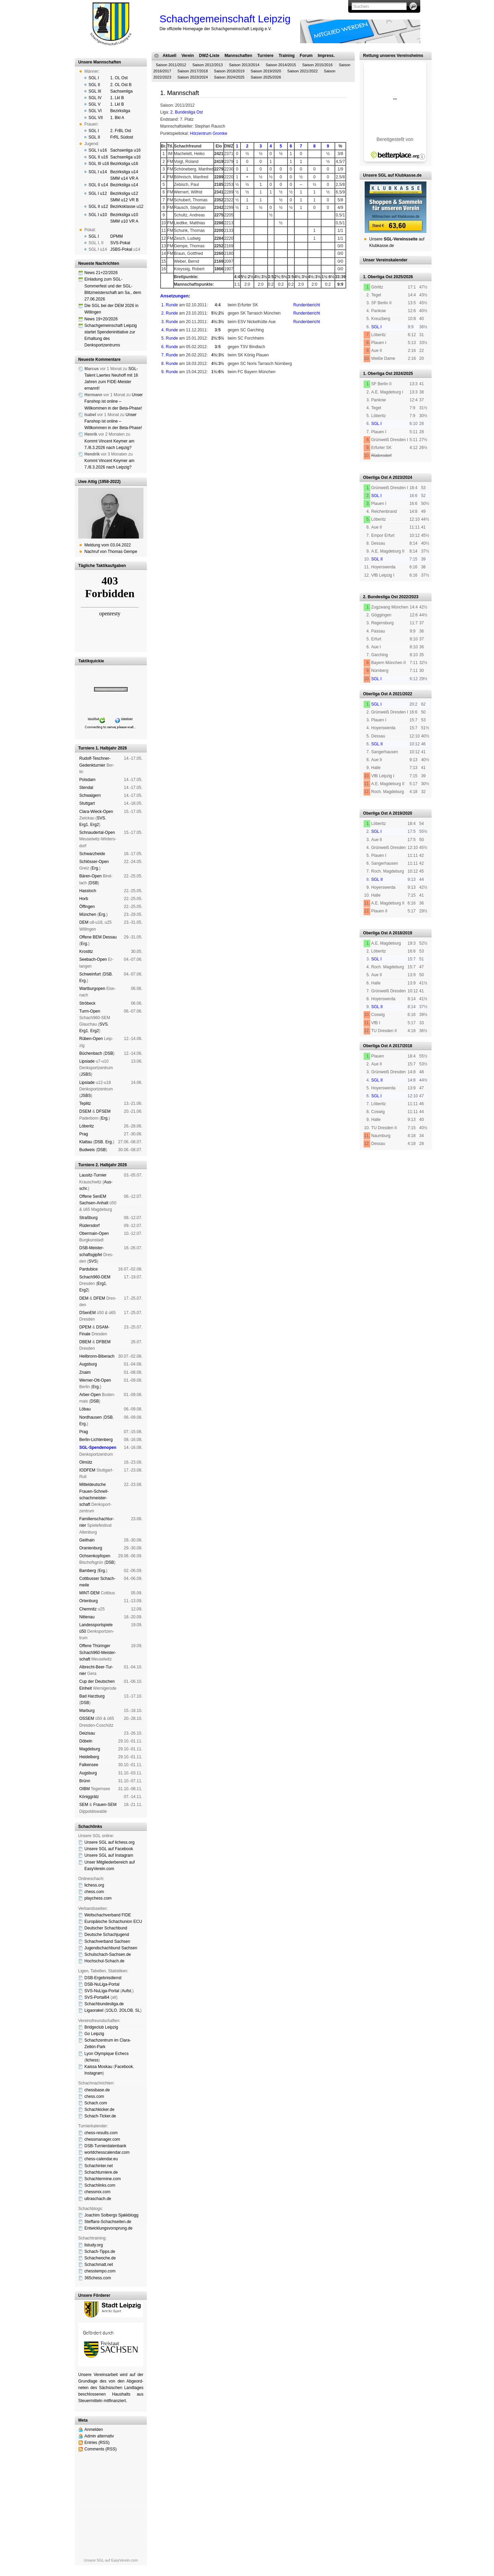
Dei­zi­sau (87, 1733)
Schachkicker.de (99, 2109)
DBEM (85, 1341)
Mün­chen (87, 914)
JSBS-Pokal (121, 249)
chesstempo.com (100, 2271)
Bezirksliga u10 (124, 214)
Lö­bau (85, 1409)
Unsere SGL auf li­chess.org (109, 1842)
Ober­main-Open (94, 1233)
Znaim (85, 1372)
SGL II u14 (98, 184)
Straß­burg (88, 1217)
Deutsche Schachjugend (106, 1934)
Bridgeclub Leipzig (101, 2027)
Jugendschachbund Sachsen (110, 1948)
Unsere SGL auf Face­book (108, 1848)
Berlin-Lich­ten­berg (96, 1439)
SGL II (94, 84)
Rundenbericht (306, 305)
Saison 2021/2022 (302, 71)
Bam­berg (87, 1570)
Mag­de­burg (89, 1749)
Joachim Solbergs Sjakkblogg (111, 2215)
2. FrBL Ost (120, 130)
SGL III (95, 91)
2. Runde (169, 313)
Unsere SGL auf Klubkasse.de (392, 175)
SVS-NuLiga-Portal (101, 1990)
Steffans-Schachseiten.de (107, 2221)
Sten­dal (86, 787)
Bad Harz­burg (92, 1696)
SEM (83, 1804)
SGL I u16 (98, 150)
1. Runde (169, 305)
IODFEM (87, 1470)
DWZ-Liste (209, 55)
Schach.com (95, 2103)
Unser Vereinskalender (385, 260)
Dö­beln (85, 1741)
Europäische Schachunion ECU (113, 1921)
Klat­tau (85, 1141)
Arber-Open (90, 1394)
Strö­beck (87, 1003)
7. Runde (169, 355)
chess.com (94, 1891)
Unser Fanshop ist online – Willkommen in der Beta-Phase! (113, 401)
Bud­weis (87, 1149)
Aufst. (127, 1990)
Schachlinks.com (99, 2185)
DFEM (99, 1298)
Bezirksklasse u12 (126, 206)
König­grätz (89, 1796)
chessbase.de (97, 2090)
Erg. (95, 868)
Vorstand (258, 401)
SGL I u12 (98, 193)
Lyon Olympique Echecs (106, 2053)
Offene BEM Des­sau (98, 937)
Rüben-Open (91, 1038)
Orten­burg (88, 1600)
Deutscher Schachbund (105, 1928)
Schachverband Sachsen (107, 1941)
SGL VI (95, 110)
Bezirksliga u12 (124, 193)
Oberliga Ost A (377, 477)
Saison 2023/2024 (192, 77)
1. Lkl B (117, 97)
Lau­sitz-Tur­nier (93, 1175)
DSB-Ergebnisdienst (102, 1977)
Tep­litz (85, 1103)
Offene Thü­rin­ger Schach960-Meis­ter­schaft (97, 1652)
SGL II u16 (98, 157)
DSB (93, 883)
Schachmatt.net (98, 2264)
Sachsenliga (121, 91)
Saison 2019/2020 (266, 71)
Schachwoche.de (100, 2258)
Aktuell (169, 55)
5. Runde (169, 338)
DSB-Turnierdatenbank (105, 2145)
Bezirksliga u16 (124, 163)
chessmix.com (97, 2191)
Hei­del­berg (89, 1756)
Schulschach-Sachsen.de (107, 1954)
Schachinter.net (98, 2165)
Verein (187, 55)
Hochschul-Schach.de (104, 1961)
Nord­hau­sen (90, 1417)
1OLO (111, 2010)
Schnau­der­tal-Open (97, 832)
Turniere (265, 55)
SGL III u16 (99, 163)
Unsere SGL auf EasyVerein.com (111, 2560)
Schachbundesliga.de (104, 2003)
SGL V (95, 104)
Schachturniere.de (101, 2172)
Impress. (326, 55)
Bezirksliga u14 (124, 171)
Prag (83, 1134)
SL (137, 2010)
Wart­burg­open (92, 988)
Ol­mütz (85, 1462)
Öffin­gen (87, 906)
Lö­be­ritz (86, 1126)
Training (287, 55)
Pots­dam (87, 779)
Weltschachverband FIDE (107, 1915)
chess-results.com (101, 2132)
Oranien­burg (90, 1548)
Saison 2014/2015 (281, 65)
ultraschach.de (97, 2198)
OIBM (84, 1788)
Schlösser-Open (94, 861)
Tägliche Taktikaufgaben (102, 565)
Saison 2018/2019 (229, 71)
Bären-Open (90, 876)
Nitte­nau (87, 1617)
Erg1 (83, 824)
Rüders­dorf (89, 1225)
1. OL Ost (119, 77)
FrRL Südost (121, 137)
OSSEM (86, 1718)
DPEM (85, 1327)
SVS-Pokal (120, 242)
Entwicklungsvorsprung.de (108, 2228)
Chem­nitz (88, 1609)
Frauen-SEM (105, 1804)
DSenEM (87, 1312)
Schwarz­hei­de (92, 853)
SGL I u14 (98, 171)
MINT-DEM (89, 1593)
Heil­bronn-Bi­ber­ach (97, 1356)
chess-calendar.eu (101, 2158)
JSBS (86, 1074)
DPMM (116, 236)
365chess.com (97, 2278)
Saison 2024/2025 (229, 77)
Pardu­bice (88, 1269)
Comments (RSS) (100, 2449)
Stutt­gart (87, 803)
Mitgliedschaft (281, 401)
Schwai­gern (90, 795)
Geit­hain (87, 1540)
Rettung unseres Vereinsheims (393, 55)
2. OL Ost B (120, 84)
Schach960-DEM (94, 1277)
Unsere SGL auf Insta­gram (108, 1855)
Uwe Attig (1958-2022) (99, 481)
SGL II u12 (98, 206)
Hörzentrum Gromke (208, 133)
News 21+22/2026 (101, 272)
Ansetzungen (174, 295)
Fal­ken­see (88, 1764)
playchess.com (97, 1898)
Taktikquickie (91, 661)
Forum (306, 55)
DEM (84, 922)
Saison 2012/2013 (207, 65)
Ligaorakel (93, 2010)
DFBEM (103, 1341)
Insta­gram (93, 2073)
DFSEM (103, 1111)
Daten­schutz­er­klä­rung (237, 407)
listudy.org (93, 2245)
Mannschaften (238, 55)
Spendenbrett (331, 401)
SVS (101, 818)
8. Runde (169, 363)
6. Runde (169, 346)
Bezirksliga (120, 110)
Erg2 (94, 824)
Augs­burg (88, 1364)
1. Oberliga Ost (377, 276)
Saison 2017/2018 (192, 71)
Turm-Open (89, 1011)
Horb (83, 898)
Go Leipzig (94, 2033)
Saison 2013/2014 (244, 65)
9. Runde (169, 371)
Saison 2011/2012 (171, 65)
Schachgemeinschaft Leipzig (225, 18)
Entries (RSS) (96, 2442)
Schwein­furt (90, 974)
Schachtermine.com (102, 2178)
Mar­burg (87, 1710)
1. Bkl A (117, 117)
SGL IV (95, 97)
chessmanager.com (102, 2139)
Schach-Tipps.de (99, 2251)
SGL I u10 (98, 214)
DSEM (85, 1111)
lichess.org (94, 1885)
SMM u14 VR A (124, 178)
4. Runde (169, 330)
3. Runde (169, 321)
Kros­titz (86, 951)
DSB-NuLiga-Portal (101, 1984)
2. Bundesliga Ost (186, 112)
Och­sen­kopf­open (94, 1555)
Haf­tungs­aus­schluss (197, 407)
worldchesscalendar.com (106, 2152)
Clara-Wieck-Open (96, 811)
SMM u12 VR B (124, 200)
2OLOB (126, 2010)
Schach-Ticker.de (100, 2116)
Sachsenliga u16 (125, 150)
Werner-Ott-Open (95, 1380)
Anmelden (93, 2429)
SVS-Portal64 (96, 1997)
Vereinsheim (306, 401)
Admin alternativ (99, 2436)
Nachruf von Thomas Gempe (110, 551)
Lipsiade (87, 1061)
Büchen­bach (90, 1053)
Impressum (168, 407)
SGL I (94, 77)
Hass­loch (87, 890)
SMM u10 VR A (124, 221)
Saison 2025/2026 (266, 77)
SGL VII (96, 117)
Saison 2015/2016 (317, 65)
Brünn (84, 1781)
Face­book (124, 2066)
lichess (92, 2060)
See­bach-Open (93, 959)
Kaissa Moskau (98, 2066)
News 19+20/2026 (101, 319)
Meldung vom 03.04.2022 (107, 545)
